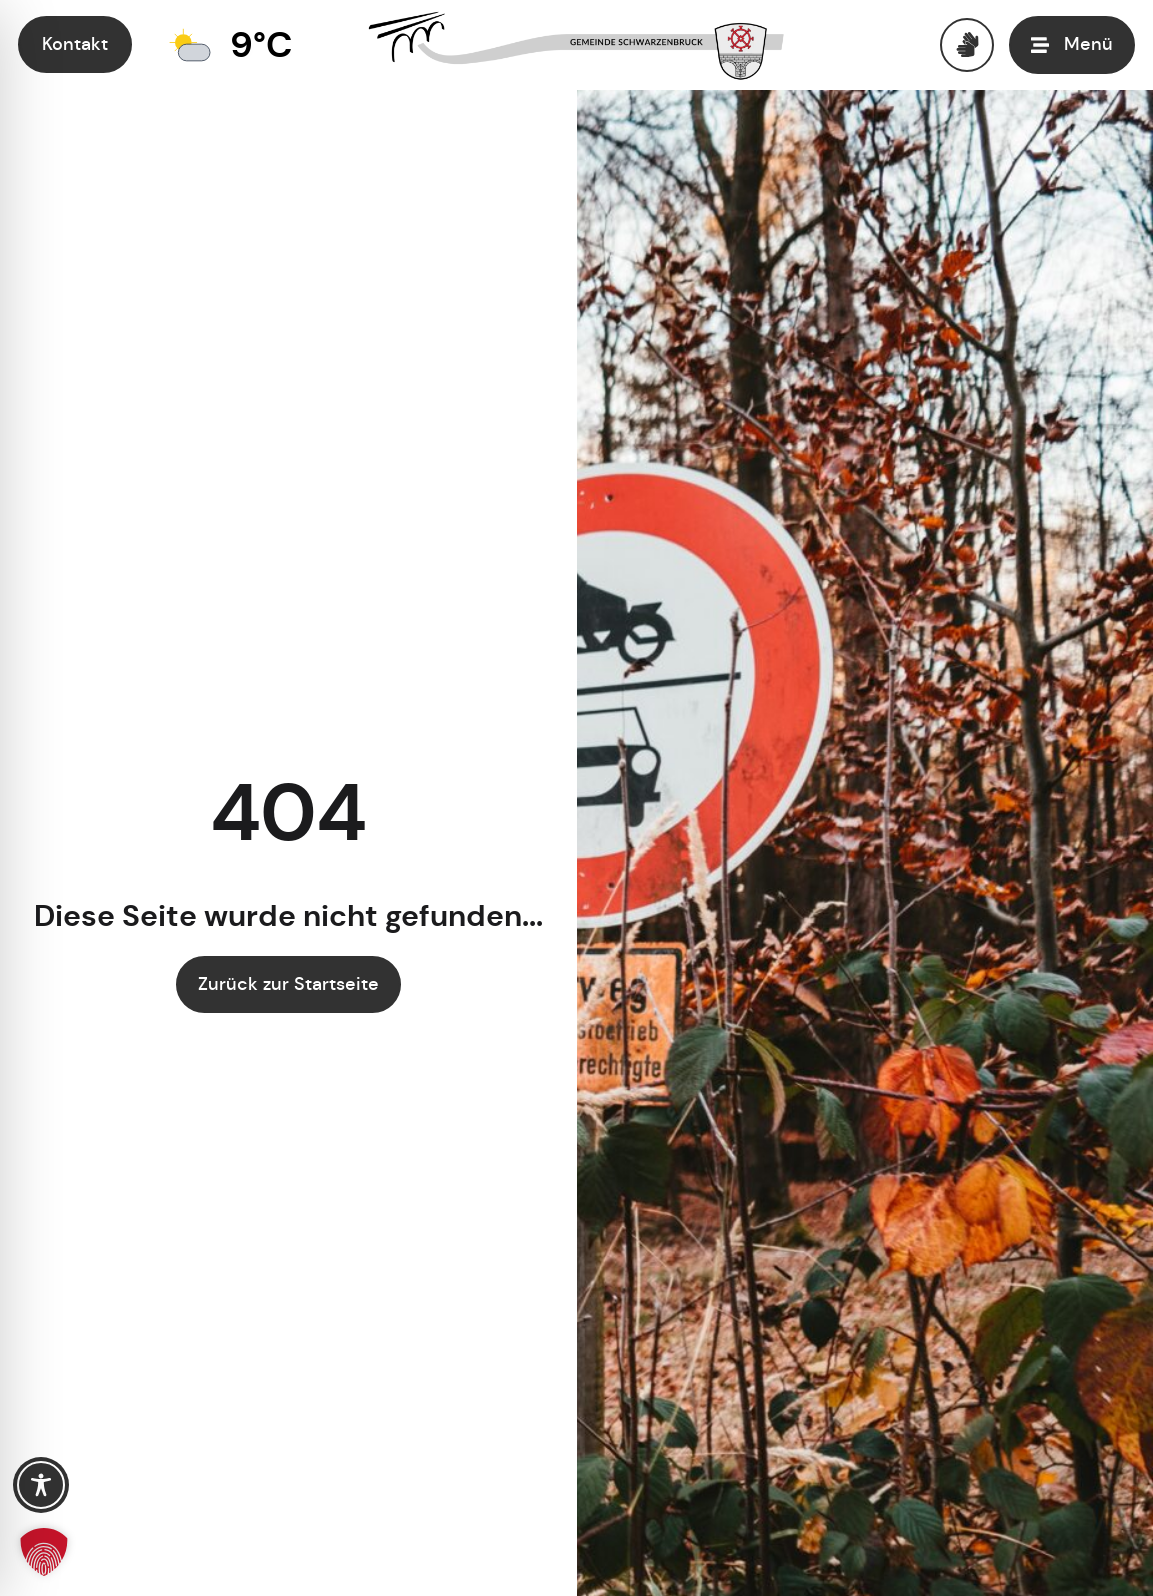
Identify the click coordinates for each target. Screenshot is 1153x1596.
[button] (44, 1552)
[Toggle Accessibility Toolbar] (41, 1485)
